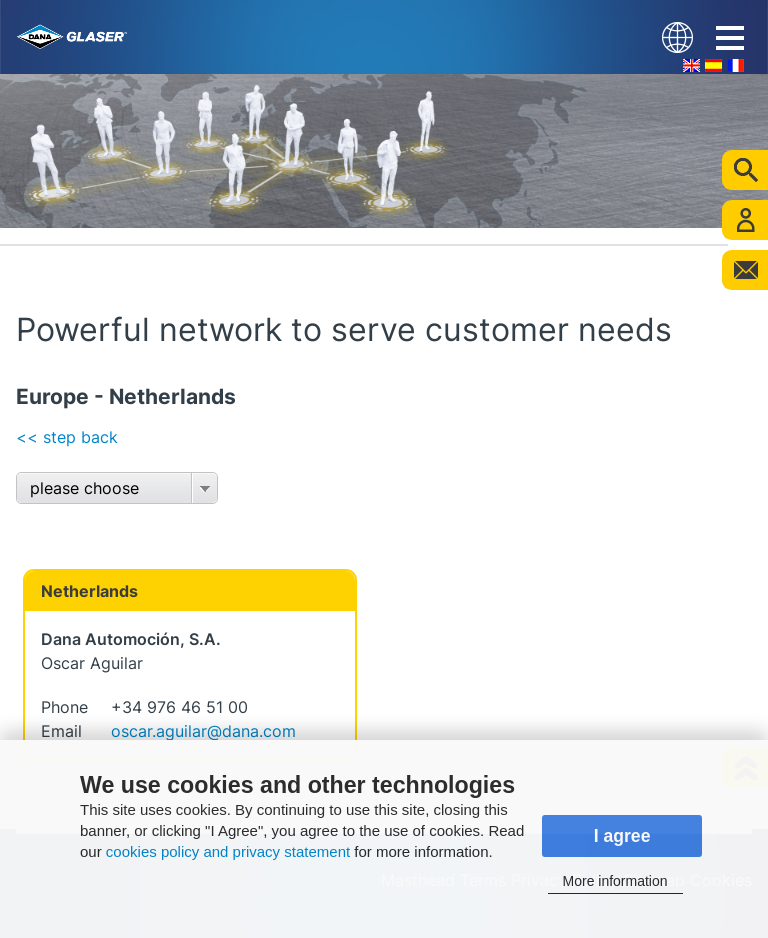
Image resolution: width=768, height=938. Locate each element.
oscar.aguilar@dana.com (203, 731)
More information (615, 881)
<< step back (67, 437)
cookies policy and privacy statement (228, 851)
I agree (622, 836)
